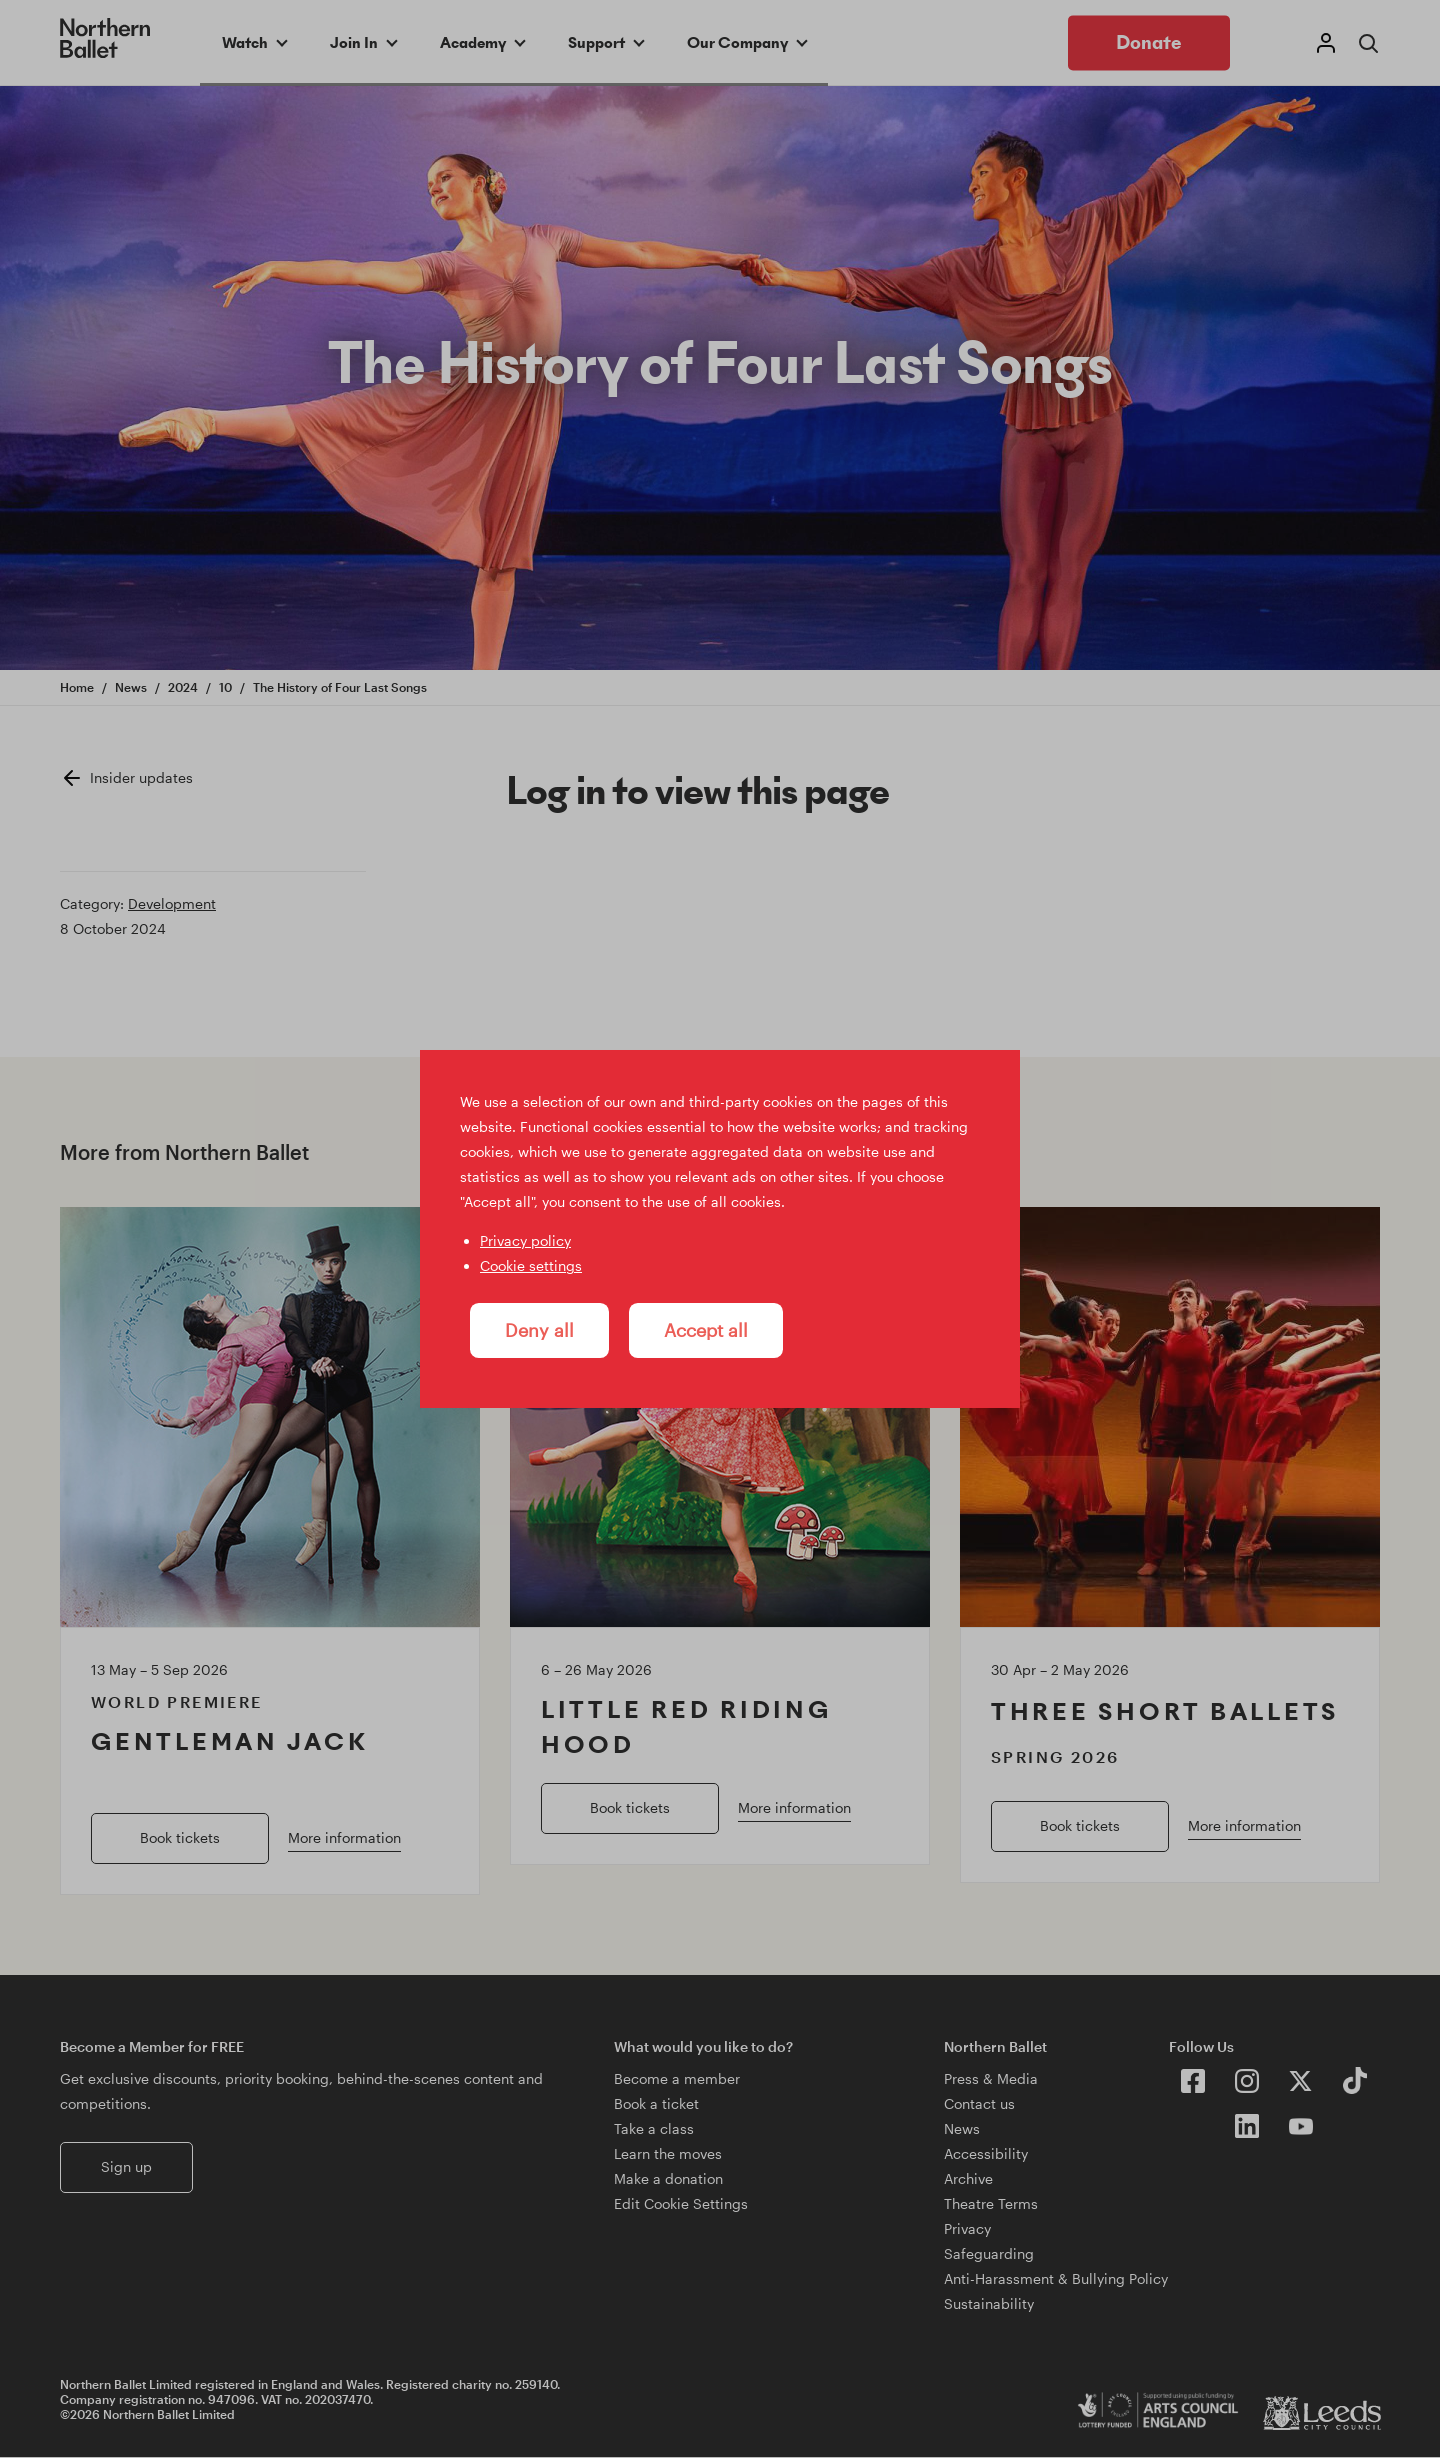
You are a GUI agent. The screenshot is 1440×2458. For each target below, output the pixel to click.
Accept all (706, 1330)
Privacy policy (525, 1240)
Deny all (539, 1330)
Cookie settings (531, 1265)
